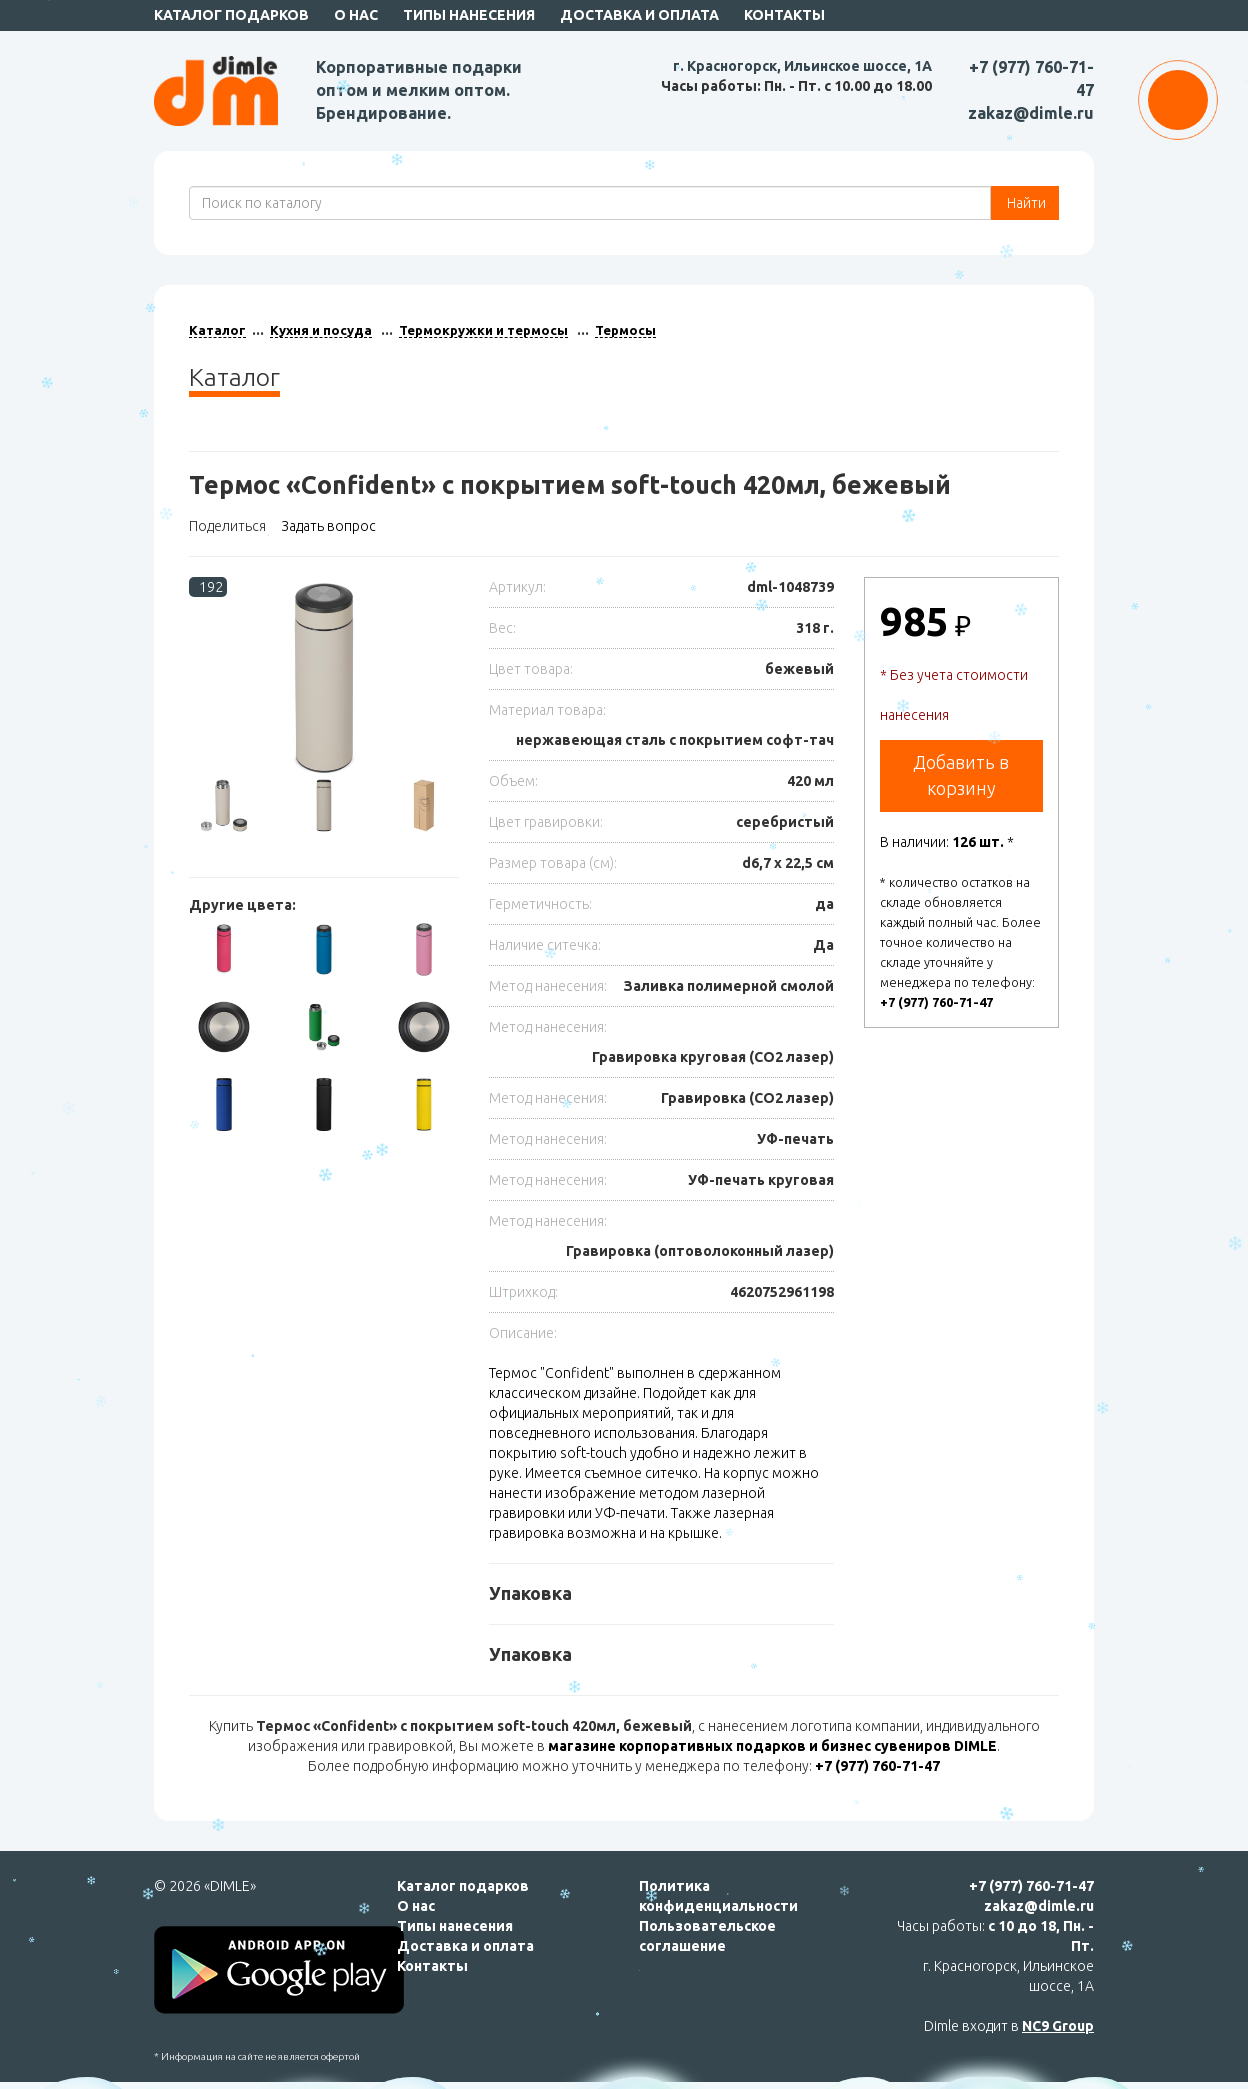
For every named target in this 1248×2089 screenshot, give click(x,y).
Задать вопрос (328, 526)
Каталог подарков (231, 15)
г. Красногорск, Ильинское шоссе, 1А (802, 66)
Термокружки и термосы (483, 330)
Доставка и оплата (639, 15)
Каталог (217, 330)
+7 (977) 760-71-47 (936, 1002)
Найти (1025, 203)
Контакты (784, 15)
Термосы (625, 330)
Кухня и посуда (321, 330)
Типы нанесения (469, 15)
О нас (356, 15)
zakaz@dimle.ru (1031, 113)
